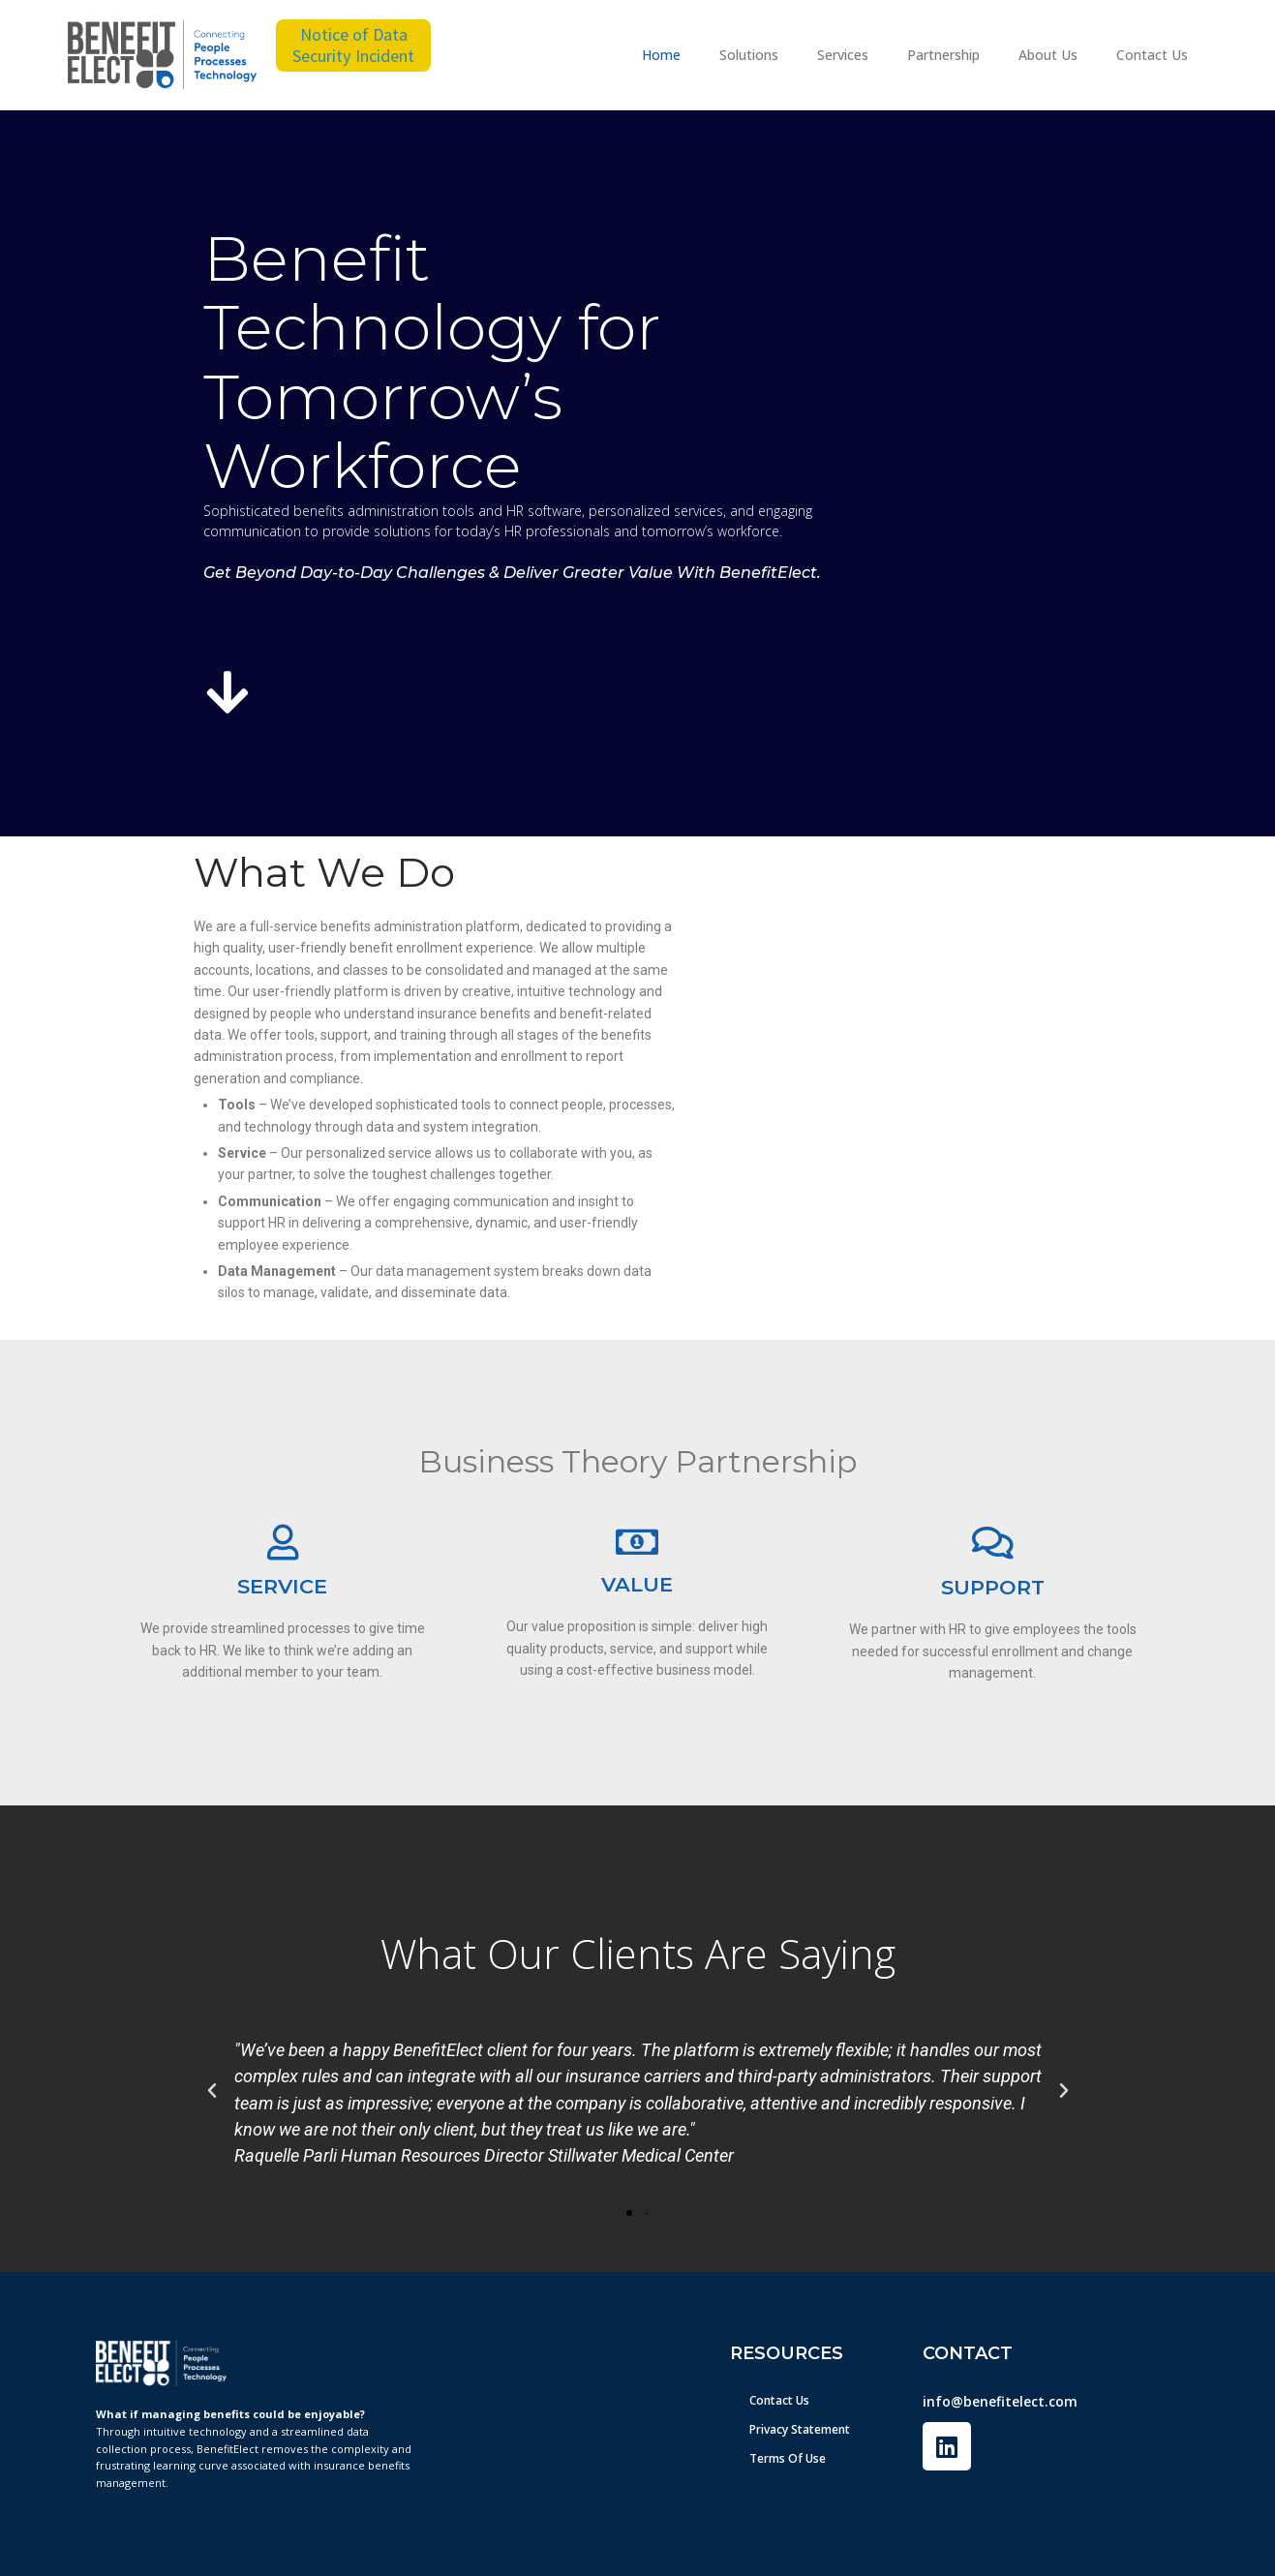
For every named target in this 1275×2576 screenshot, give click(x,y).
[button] (212, 2091)
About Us (1048, 54)
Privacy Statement (799, 2429)
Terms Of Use (787, 2458)
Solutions (748, 54)
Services (842, 54)
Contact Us (1152, 54)
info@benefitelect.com (1000, 2401)
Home (661, 54)
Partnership (943, 54)
